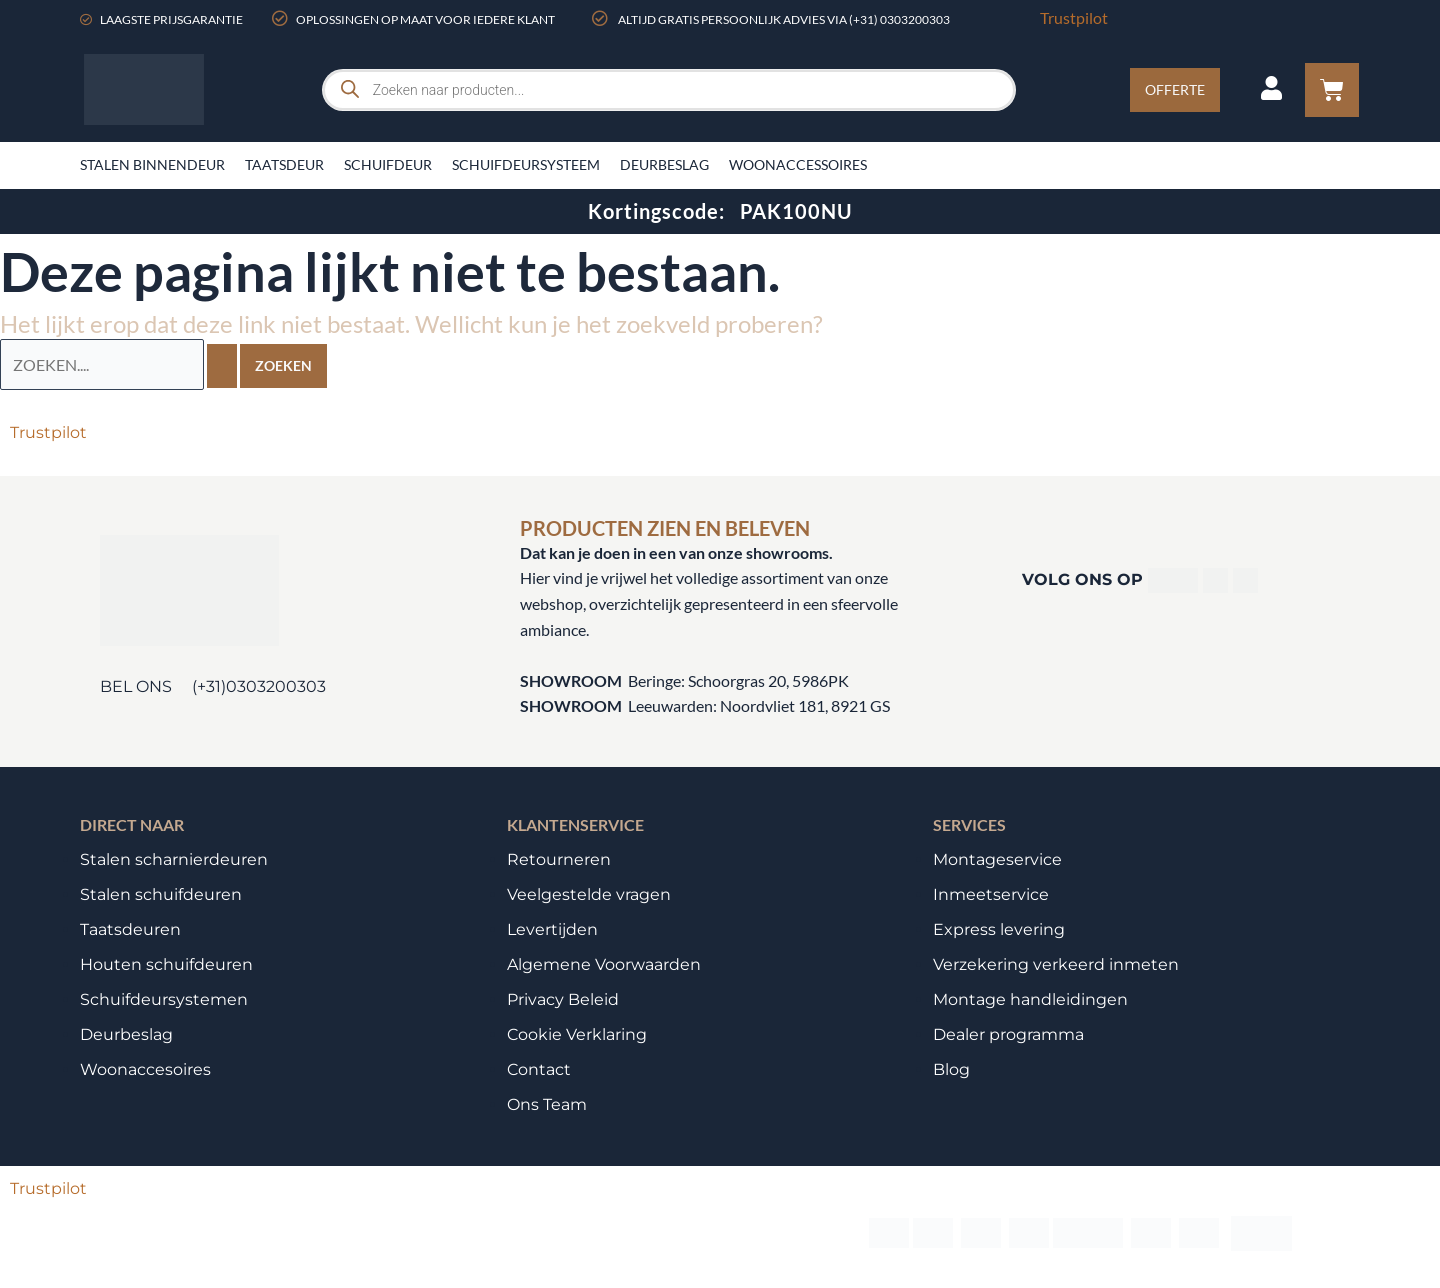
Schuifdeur (388, 164)
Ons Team (547, 1103)
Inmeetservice (991, 893)
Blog (951, 1068)
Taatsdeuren (130, 928)
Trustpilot (1074, 17)
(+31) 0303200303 (899, 19)
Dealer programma (1008, 1033)
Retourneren (559, 858)
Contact (539, 1068)
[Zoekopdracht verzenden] (222, 365)
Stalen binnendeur (152, 164)
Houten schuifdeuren (166, 963)
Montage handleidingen (1030, 998)
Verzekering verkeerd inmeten (1056, 963)
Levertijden (552, 928)
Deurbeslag (664, 164)
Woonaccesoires (145, 1068)
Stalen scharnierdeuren (174, 858)
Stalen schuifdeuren (161, 893)
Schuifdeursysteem (526, 164)
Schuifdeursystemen (164, 998)
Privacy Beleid (563, 998)
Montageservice (997, 858)
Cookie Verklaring (577, 1033)
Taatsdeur (284, 164)
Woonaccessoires (798, 164)
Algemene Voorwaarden (604, 963)
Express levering (999, 928)
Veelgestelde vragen (589, 893)
